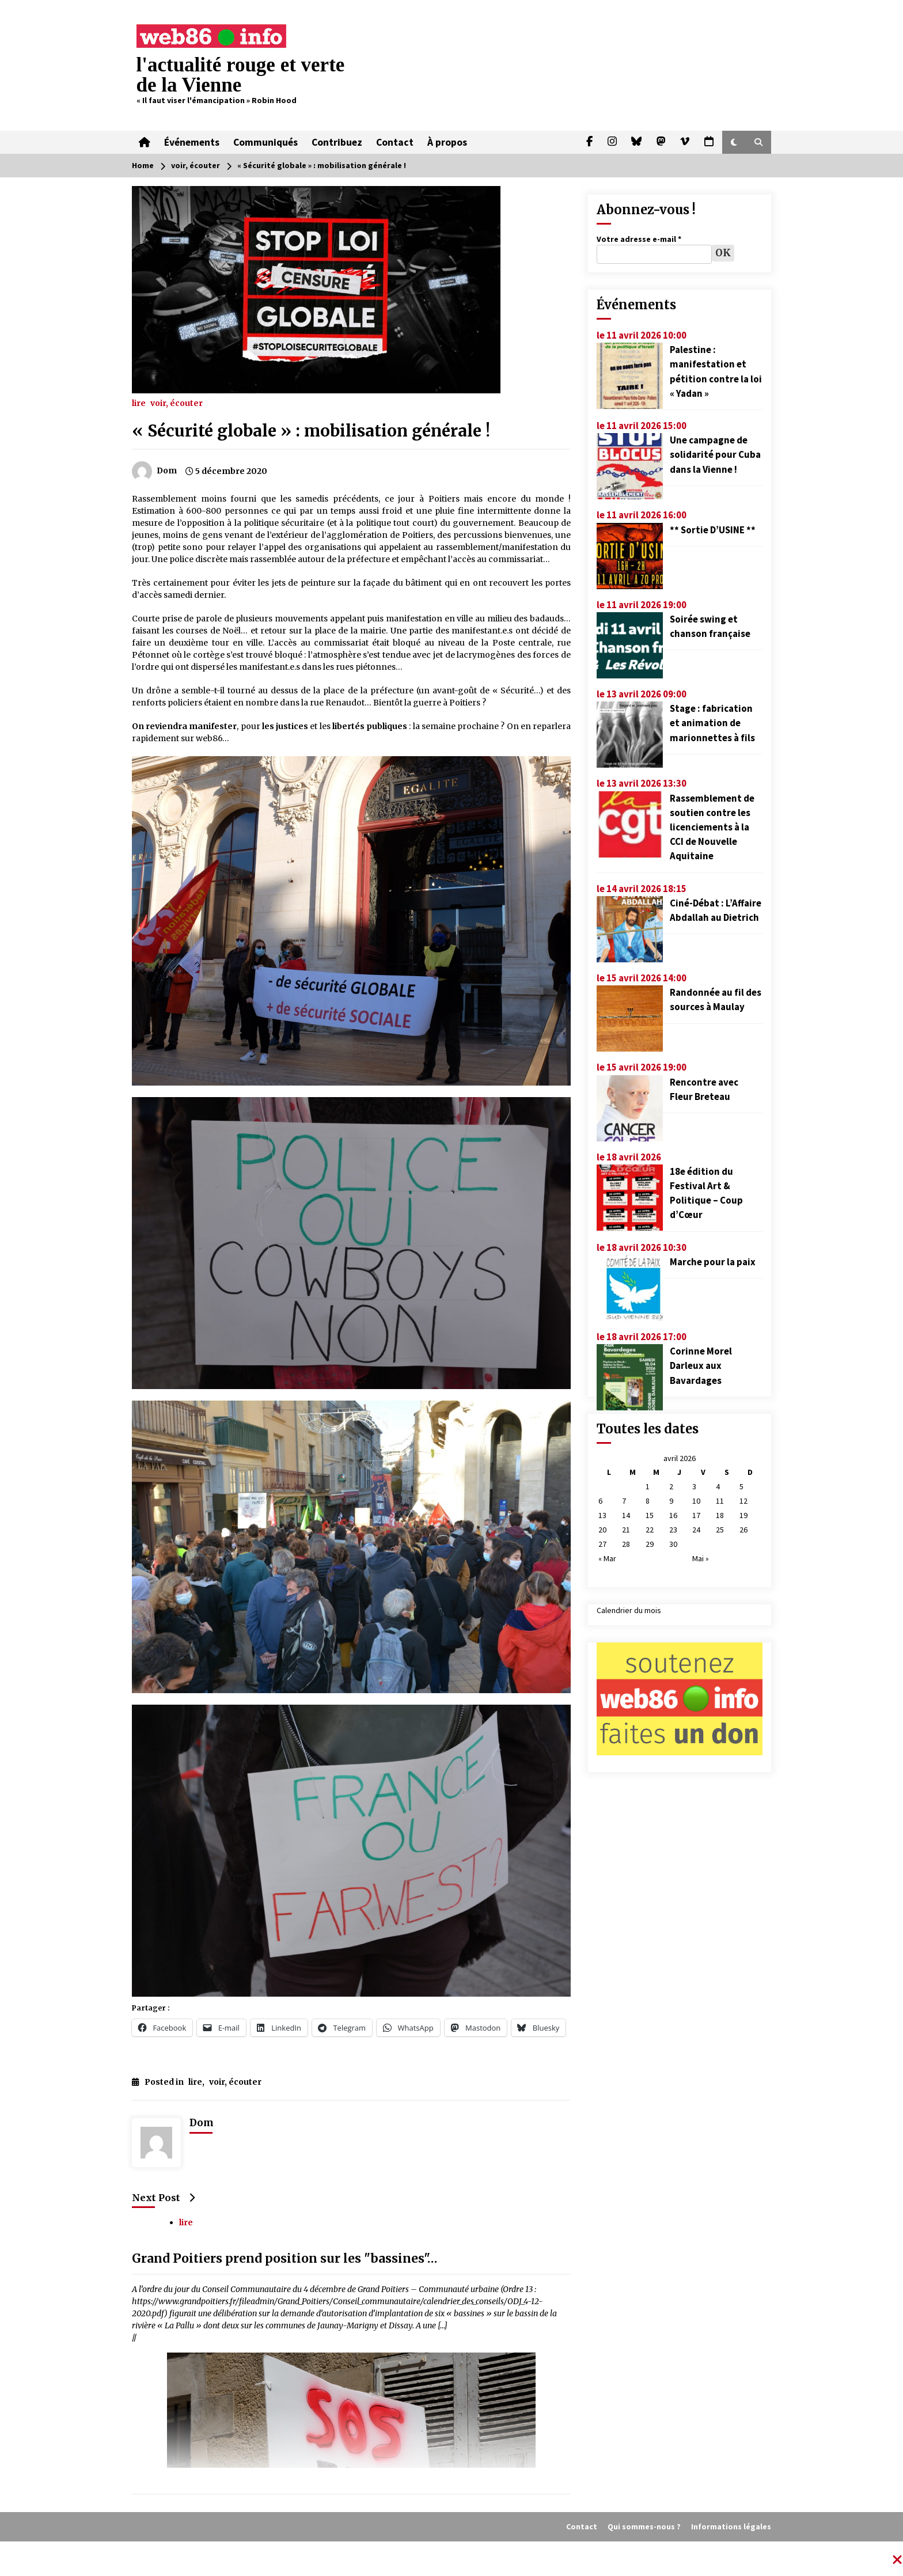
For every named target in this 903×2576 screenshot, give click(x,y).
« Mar (607, 1558)
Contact (394, 142)
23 (673, 1529)
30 (673, 1544)
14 (626, 1515)
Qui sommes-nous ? (644, 2526)
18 (720, 1515)
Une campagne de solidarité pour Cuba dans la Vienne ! (715, 454)
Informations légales (731, 2526)
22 (650, 1529)
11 (720, 1501)
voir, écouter (176, 402)
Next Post (163, 2197)
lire (139, 402)
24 (696, 1529)
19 (743, 1515)
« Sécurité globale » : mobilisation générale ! (311, 430)
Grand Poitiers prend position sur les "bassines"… (285, 2259)
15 (650, 1515)
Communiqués (265, 142)
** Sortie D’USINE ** (713, 529)
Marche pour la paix (713, 1261)
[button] (734, 142)
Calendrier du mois (629, 1610)
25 (720, 1529)
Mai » (700, 1558)
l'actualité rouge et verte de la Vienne (240, 75)
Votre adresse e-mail (639, 239)
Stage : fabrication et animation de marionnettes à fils (712, 722)
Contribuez (337, 142)
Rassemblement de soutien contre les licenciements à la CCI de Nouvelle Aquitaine (712, 827)
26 (743, 1529)
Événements (191, 142)
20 (602, 1529)
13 (602, 1515)
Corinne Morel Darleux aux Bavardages (701, 1365)
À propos (447, 142)
